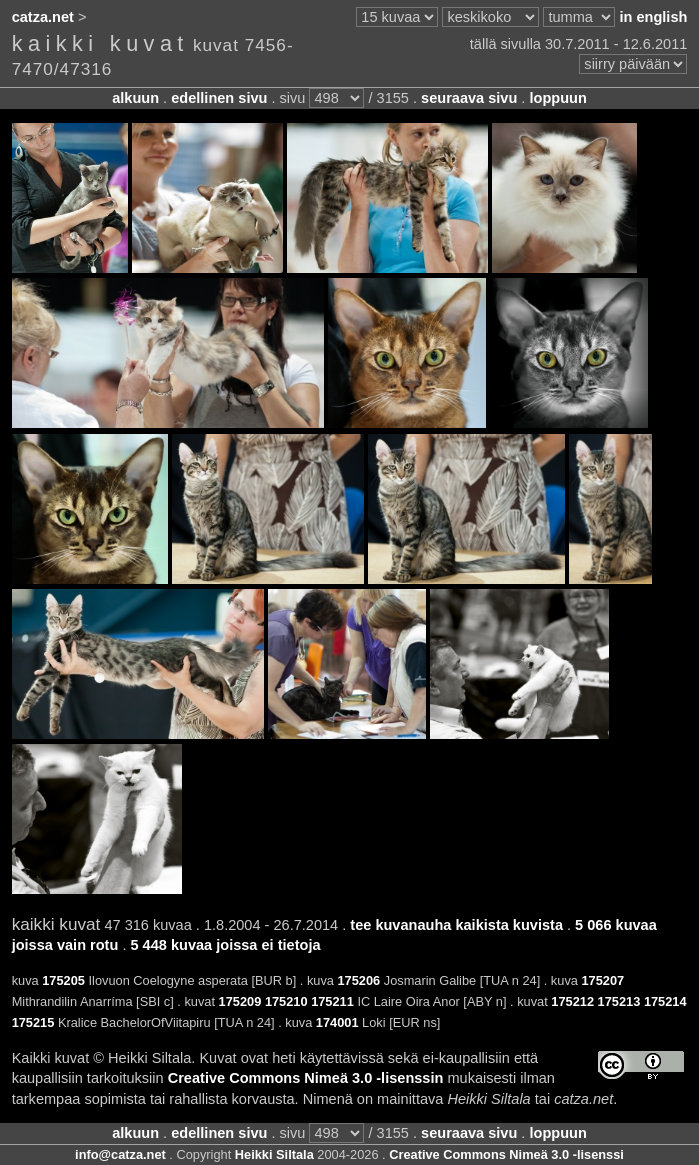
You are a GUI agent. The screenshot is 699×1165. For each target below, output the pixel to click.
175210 (286, 1001)
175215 (33, 1022)
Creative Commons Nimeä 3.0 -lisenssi (506, 1154)
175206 (358, 980)
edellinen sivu (219, 98)
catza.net (43, 17)
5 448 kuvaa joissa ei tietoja (225, 945)
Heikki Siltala (274, 1154)
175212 (572, 1001)
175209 (240, 1001)
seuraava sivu (469, 98)
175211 (332, 1001)
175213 (619, 1001)
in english (653, 17)
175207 (602, 980)
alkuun (135, 98)
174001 (337, 1022)
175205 (63, 980)
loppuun (557, 98)
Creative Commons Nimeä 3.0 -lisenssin (306, 1078)
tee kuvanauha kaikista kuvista (456, 925)
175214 (665, 1001)
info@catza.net (120, 1154)
